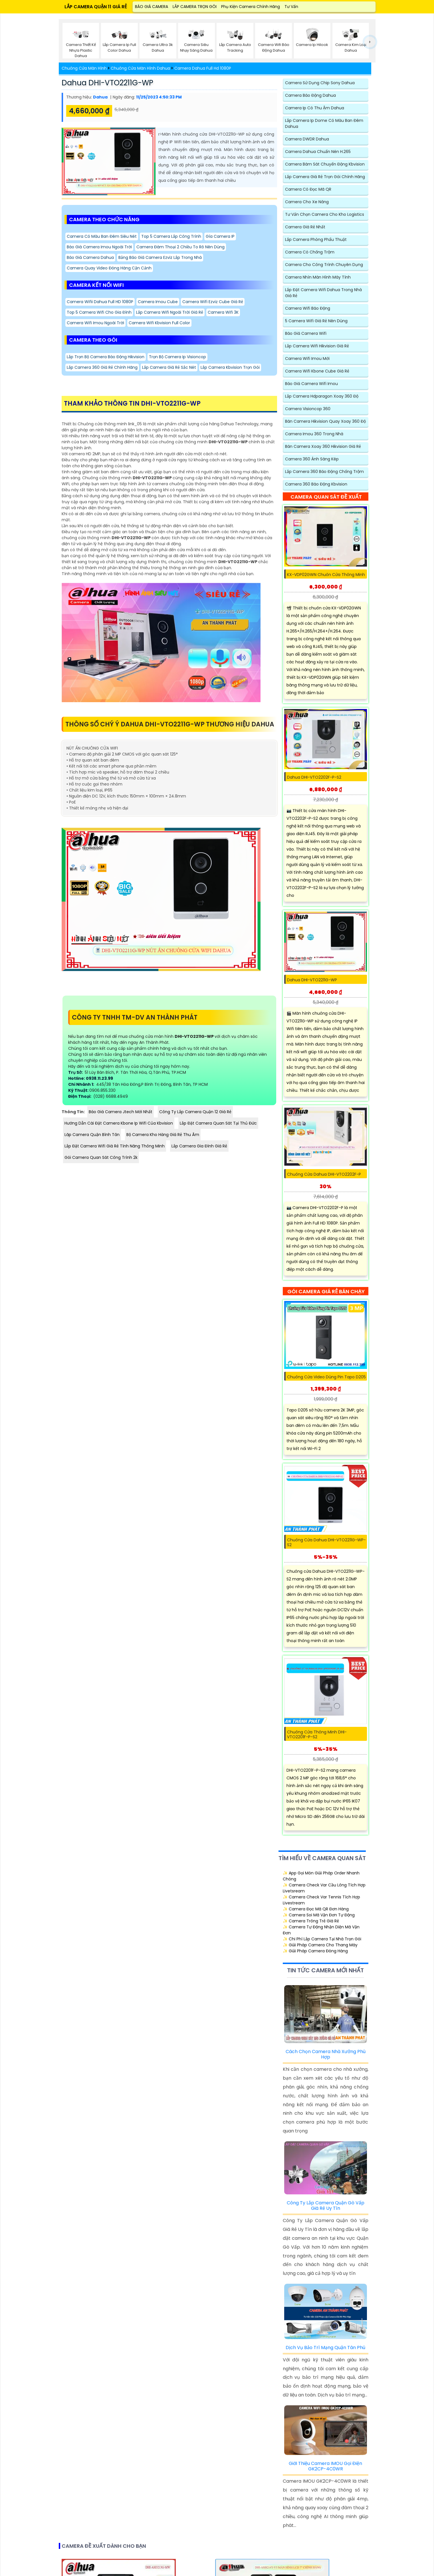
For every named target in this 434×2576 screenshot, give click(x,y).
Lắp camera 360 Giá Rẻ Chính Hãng (102, 367)
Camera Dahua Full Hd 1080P (202, 68)
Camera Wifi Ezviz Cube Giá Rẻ (212, 302)
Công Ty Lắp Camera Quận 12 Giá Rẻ (195, 1112)
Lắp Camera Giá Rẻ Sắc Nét (169, 367)
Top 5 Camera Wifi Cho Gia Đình (99, 312)
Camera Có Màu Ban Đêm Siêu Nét (102, 236)
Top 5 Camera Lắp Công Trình (171, 236)
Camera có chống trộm (309, 252)
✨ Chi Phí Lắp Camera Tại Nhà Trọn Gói (322, 1939)
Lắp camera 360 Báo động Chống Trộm (324, 471)
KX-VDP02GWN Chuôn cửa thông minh (326, 574)
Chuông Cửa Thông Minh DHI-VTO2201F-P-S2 (317, 1734)
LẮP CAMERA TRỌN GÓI (195, 6)
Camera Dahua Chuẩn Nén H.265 (318, 151)
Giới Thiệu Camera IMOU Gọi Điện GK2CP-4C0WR (325, 2466)
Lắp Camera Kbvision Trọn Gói (230, 367)
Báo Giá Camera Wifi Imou (311, 383)
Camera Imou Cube (158, 302)
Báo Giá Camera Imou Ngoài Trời (99, 247)
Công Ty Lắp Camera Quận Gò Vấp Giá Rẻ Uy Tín (325, 2205)
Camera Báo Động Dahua (310, 95)
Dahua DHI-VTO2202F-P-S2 (314, 777)
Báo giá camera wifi (305, 333)
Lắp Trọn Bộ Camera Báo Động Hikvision (105, 357)
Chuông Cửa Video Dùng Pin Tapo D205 (326, 1377)
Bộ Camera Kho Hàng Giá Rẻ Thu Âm (162, 1134)
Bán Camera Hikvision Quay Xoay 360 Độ (325, 421)
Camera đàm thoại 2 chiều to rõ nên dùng (180, 247)
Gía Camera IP (220, 236)
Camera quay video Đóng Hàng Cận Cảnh (109, 268)
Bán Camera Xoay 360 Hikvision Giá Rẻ (323, 446)
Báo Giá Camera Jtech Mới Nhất (120, 1112)
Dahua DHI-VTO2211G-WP (107, 82)
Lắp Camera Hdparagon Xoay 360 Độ (321, 396)
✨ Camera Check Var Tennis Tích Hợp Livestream (321, 1900)
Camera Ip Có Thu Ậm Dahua (314, 108)
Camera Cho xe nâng (307, 202)
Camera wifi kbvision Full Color (159, 323)
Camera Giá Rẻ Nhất (305, 227)
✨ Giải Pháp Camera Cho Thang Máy (320, 1945)
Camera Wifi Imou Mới (307, 358)
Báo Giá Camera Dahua (90, 257)
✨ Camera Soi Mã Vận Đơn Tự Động (319, 1915)
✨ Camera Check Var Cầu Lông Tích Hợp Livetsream (324, 1888)
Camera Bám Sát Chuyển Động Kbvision (325, 164)
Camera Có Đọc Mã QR (308, 189)
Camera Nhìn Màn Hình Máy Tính (318, 277)
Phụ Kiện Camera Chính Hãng (250, 6)
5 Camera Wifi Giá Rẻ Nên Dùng (316, 321)
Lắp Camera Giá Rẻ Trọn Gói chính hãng (325, 177)
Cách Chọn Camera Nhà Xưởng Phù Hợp (326, 2054)
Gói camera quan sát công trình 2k (101, 1157)
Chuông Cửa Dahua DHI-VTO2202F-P (324, 1174)
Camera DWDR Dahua (307, 139)
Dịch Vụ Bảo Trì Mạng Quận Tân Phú (325, 2347)
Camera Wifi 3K (223, 312)
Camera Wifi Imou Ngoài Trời (95, 323)
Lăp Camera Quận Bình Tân (92, 1134)
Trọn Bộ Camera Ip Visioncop (177, 357)
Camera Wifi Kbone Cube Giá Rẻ (317, 371)
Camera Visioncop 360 (307, 409)
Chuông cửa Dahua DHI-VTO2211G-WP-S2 (326, 1542)
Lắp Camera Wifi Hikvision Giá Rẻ (317, 346)
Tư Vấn (291, 6)
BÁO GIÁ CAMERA (151, 6)
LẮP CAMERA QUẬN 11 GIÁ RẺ (95, 6)
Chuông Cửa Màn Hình (84, 68)
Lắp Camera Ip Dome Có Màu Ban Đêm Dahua (324, 123)
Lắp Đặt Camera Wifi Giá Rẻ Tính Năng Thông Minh (114, 1146)
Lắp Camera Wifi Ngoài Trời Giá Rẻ (169, 312)
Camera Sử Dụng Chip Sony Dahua (320, 83)
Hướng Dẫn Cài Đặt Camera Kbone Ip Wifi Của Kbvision (118, 1123)
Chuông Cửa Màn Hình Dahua (140, 68)
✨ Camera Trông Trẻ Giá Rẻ (311, 1921)
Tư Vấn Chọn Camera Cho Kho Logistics (324, 214)
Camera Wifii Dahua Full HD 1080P (100, 302)
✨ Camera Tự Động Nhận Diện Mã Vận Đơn (321, 1930)
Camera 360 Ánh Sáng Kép (312, 459)
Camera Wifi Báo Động (307, 308)
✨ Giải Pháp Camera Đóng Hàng (315, 1951)
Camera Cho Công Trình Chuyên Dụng (324, 264)
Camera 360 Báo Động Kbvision (316, 484)
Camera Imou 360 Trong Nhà (314, 434)
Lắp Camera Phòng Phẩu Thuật (316, 239)
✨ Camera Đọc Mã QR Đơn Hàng (316, 1909)
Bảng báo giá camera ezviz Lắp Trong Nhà (160, 257)
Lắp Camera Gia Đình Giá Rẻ (199, 1146)
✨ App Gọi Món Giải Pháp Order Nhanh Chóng (321, 1876)
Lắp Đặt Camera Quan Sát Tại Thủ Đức (218, 1123)
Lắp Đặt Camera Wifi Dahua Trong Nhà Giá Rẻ (323, 293)
